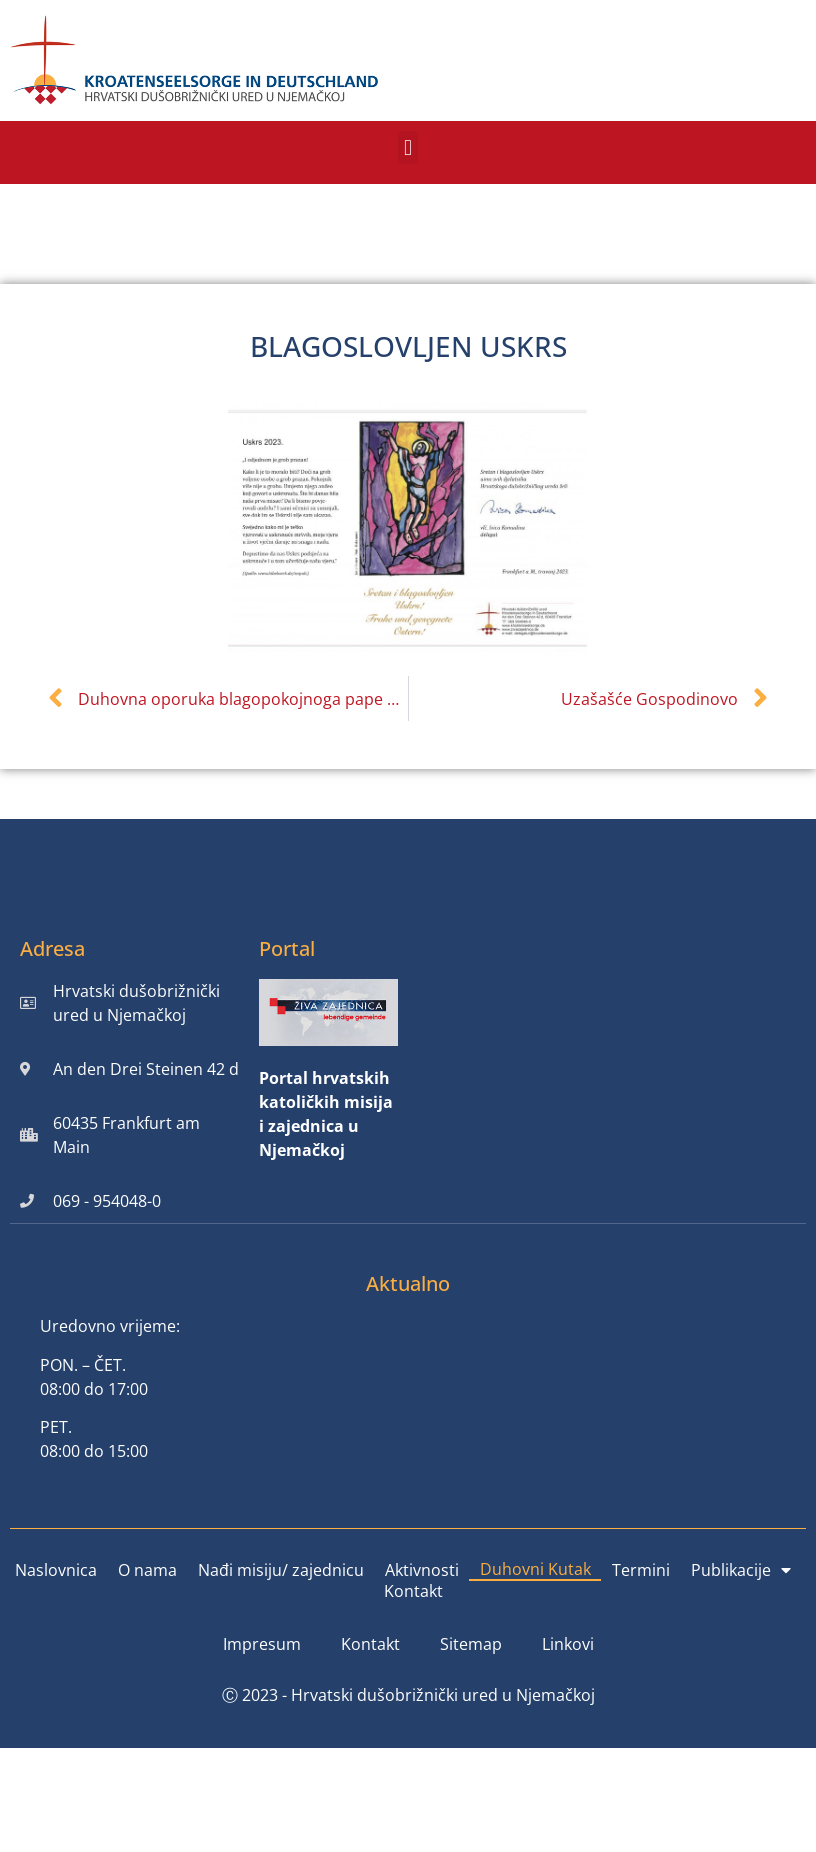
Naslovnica (56, 1570)
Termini (641, 1570)
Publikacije (741, 1570)
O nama (147, 1570)
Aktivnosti (422, 1570)
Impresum (262, 1644)
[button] (407, 147)
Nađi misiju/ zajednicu (281, 1570)
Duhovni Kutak (535, 1569)
